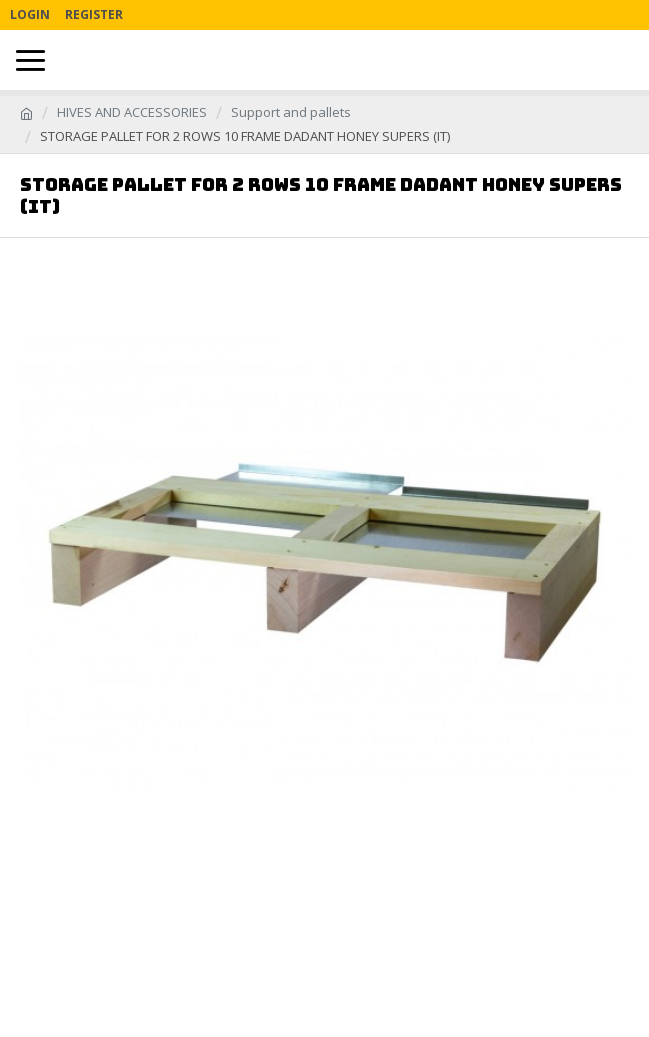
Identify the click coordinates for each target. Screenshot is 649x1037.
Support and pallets (291, 112)
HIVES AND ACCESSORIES (132, 112)
